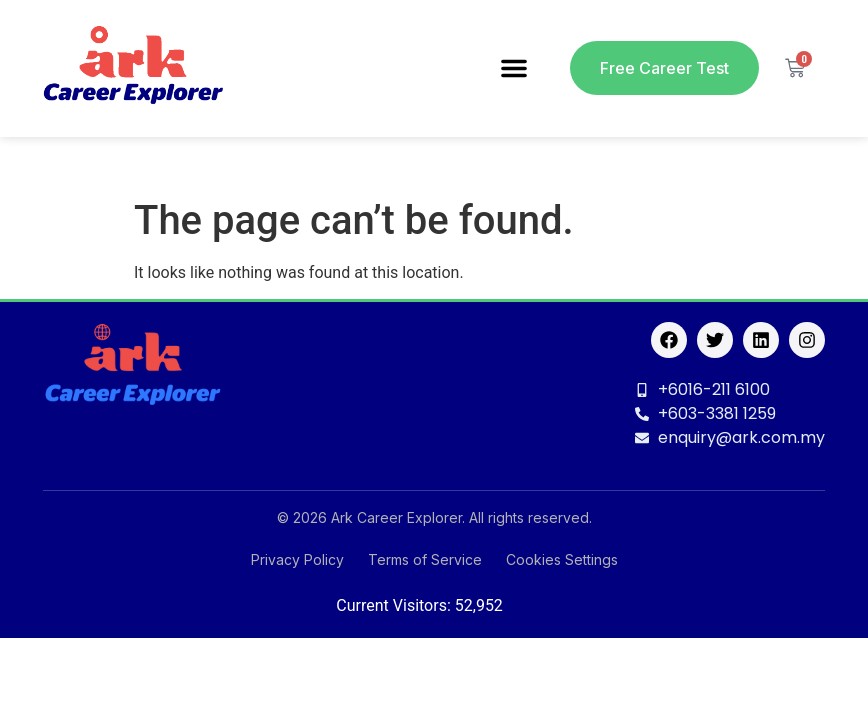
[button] (514, 68)
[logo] (133, 68)
